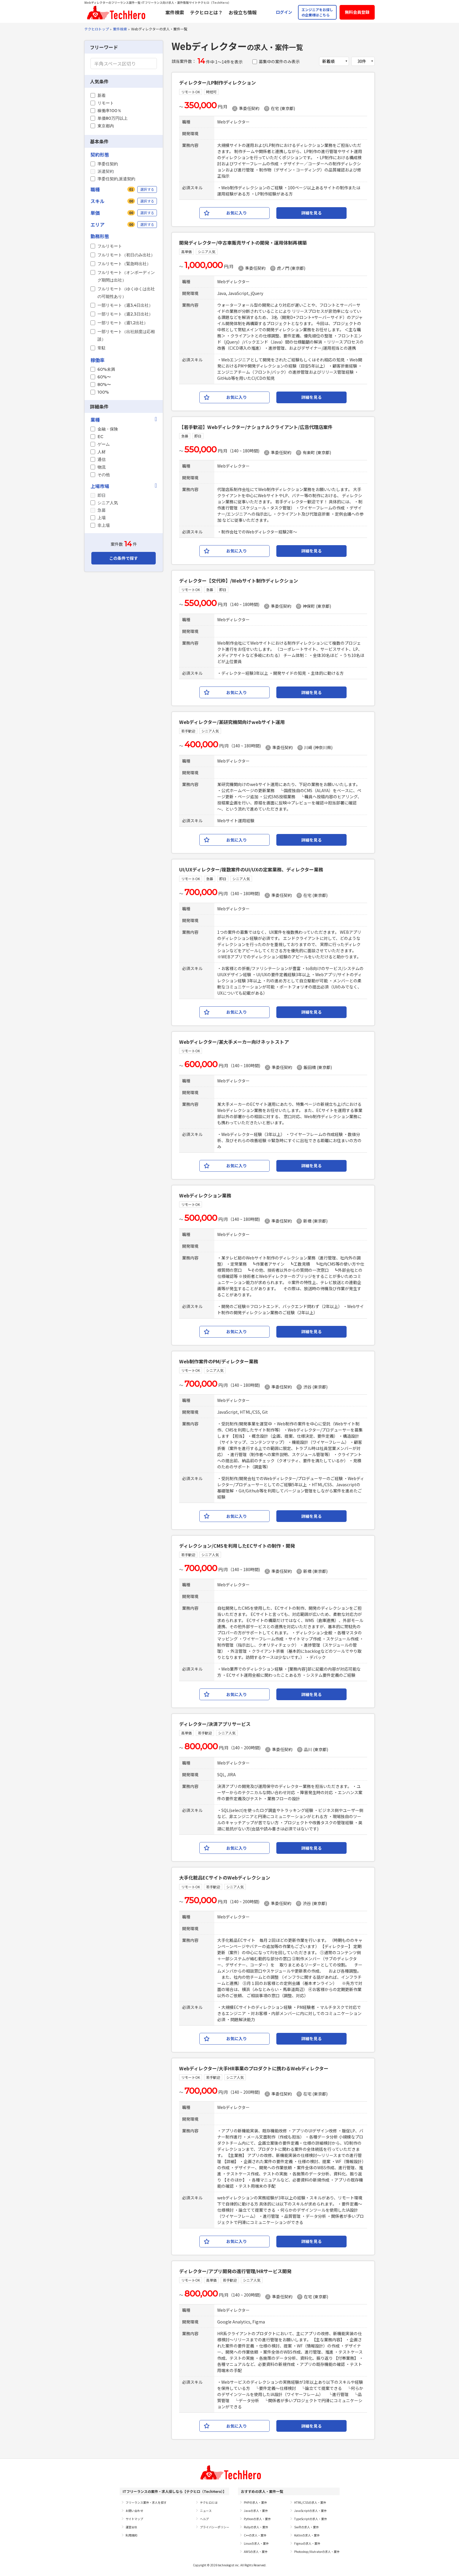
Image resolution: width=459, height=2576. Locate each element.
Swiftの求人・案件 (306, 2527)
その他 (103, 474)
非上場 (103, 525)
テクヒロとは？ (206, 12)
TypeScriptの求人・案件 (310, 2519)
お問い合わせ (134, 2510)
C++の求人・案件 (255, 2535)
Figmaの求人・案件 (307, 2543)
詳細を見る (311, 213)
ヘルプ (204, 2519)
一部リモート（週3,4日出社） (125, 305)
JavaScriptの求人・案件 (310, 2510)
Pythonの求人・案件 (257, 2519)
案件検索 (174, 12)
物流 (101, 467)
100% (103, 392)
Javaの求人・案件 (256, 2510)
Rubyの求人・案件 (256, 2527)
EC (100, 436)
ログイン (284, 12)
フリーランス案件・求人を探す (146, 2502)
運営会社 (131, 2527)
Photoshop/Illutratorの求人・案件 (317, 2551)
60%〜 (104, 377)
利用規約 (131, 2535)
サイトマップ (134, 2519)
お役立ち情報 (243, 12)
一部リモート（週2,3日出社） (125, 314)
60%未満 (106, 369)
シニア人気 (107, 502)
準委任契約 (107, 164)
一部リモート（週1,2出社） (122, 322)
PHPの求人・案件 (255, 2502)
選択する (147, 189)
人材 (101, 451)
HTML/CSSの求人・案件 (310, 2502)
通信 (101, 459)
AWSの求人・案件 (256, 2551)
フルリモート (109, 246)
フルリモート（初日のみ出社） (126, 255)
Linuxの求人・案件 (256, 2543)
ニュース (206, 2510)
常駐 (101, 348)
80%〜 (104, 384)
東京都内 (105, 125)
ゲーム (103, 444)
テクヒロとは (208, 2502)
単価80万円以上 (112, 118)
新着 (101, 95)
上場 (101, 517)
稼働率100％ (109, 110)
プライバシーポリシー (214, 2527)
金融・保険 (107, 429)
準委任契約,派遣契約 (116, 178)
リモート (105, 103)
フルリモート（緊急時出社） (124, 263)
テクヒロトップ (96, 28)
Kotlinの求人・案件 (307, 2535)
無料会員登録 (357, 12)
